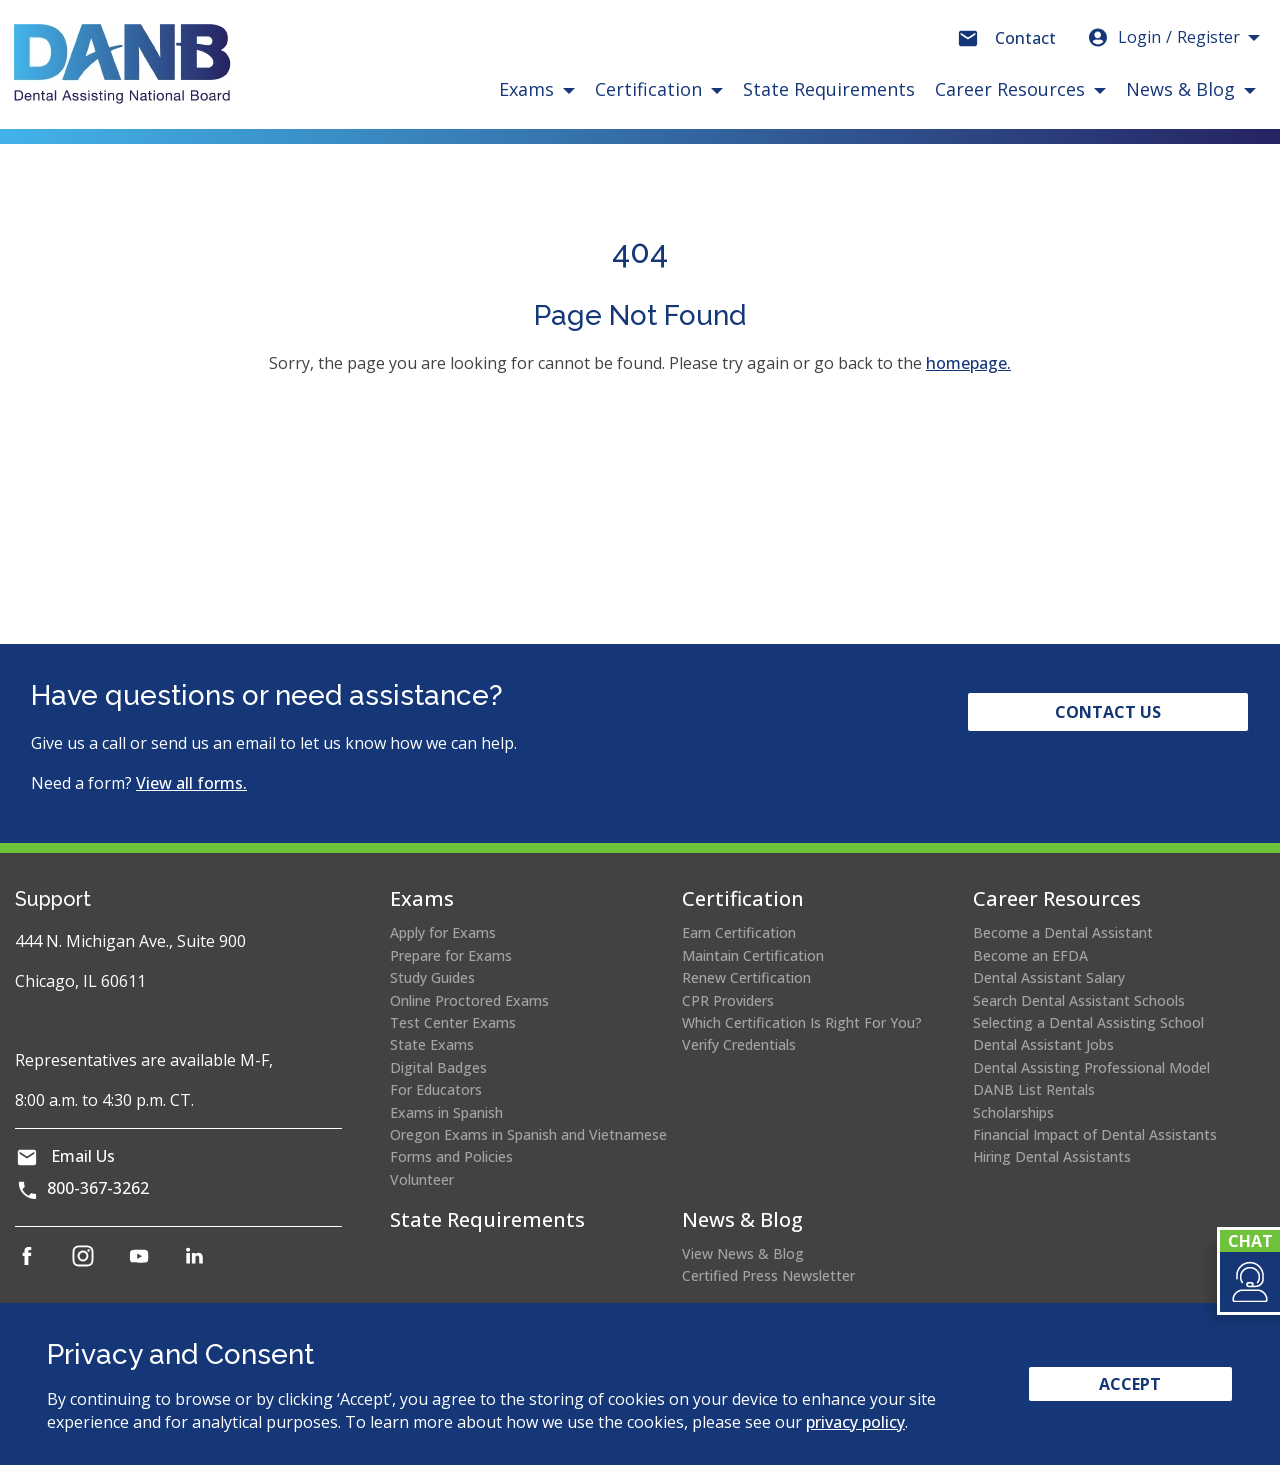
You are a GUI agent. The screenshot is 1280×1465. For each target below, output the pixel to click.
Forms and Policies (451, 1156)
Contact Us (1108, 712)
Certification (743, 898)
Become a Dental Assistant (1063, 932)
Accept (1130, 1384)
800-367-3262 (98, 1188)
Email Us (83, 1156)
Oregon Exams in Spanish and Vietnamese (528, 1134)
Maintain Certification (753, 955)
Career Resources (1057, 898)
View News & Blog (743, 1253)
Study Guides (432, 977)
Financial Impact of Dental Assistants (1095, 1134)
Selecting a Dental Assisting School (1088, 1022)
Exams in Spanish (446, 1112)
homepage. (968, 363)
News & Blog (742, 1219)
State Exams (432, 1044)
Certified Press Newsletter (768, 1275)
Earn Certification (739, 932)
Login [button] (1163, 37)
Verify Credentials (739, 1044)
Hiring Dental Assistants (1052, 1156)
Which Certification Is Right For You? (802, 1022)
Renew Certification (746, 977)
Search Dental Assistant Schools (1079, 1000)
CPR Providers (728, 1000)
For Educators (436, 1089)
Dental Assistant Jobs (1043, 1044)
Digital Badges (438, 1067)
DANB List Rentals (1034, 1089)
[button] (1248, 1282)
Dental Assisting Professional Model (1091, 1067)
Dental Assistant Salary (1049, 977)
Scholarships (1013, 1112)
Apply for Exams (443, 932)
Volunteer (422, 1179)
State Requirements (829, 89)
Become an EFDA (1030, 955)
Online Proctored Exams (469, 1000)
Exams (422, 898)
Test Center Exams (453, 1022)
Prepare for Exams (451, 955)
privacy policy (855, 1422)
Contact (1025, 38)
